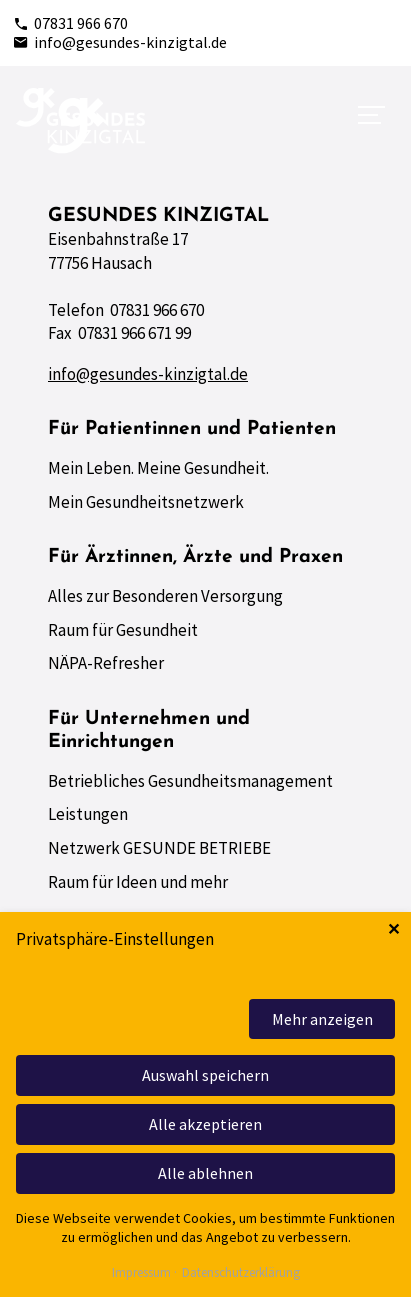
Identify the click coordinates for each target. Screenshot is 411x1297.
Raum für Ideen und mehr (138, 882)
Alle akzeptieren (205, 1124)
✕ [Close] (393, 929)
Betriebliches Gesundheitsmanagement (190, 781)
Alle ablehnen (205, 1173)
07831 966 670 (70, 23)
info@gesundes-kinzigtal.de (120, 42)
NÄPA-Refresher (106, 663)
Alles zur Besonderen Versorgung (165, 596)
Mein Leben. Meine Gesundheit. (158, 468)
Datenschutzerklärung (241, 1273)
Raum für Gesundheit (123, 630)
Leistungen (88, 814)
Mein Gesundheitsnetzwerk (146, 502)
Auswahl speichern (205, 1075)
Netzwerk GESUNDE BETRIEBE (159, 848)
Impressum (141, 1273)
